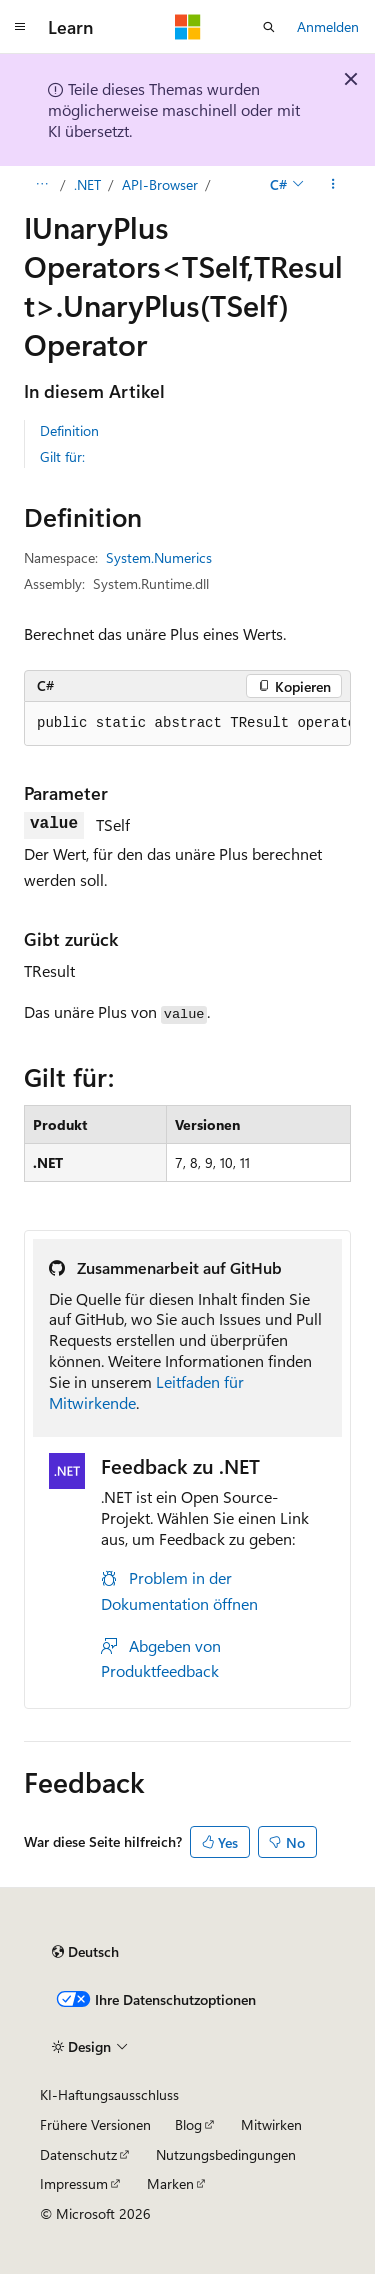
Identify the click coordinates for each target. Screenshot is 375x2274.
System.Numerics (159, 557)
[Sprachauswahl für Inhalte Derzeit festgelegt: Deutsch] (85, 1952)
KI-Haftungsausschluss (109, 2094)
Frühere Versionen (95, 2124)
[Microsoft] (188, 27)
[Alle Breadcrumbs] (41, 185)
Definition (69, 430)
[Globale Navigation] (20, 27)
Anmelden (328, 26)
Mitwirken (271, 2124)
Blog (188, 2124)
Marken (170, 2183)
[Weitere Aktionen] (333, 185)
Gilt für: (62, 456)
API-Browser (160, 184)
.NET (87, 184)
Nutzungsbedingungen (226, 2154)
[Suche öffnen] (269, 27)
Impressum (74, 2183)
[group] (187, 724)
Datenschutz (78, 2154)
